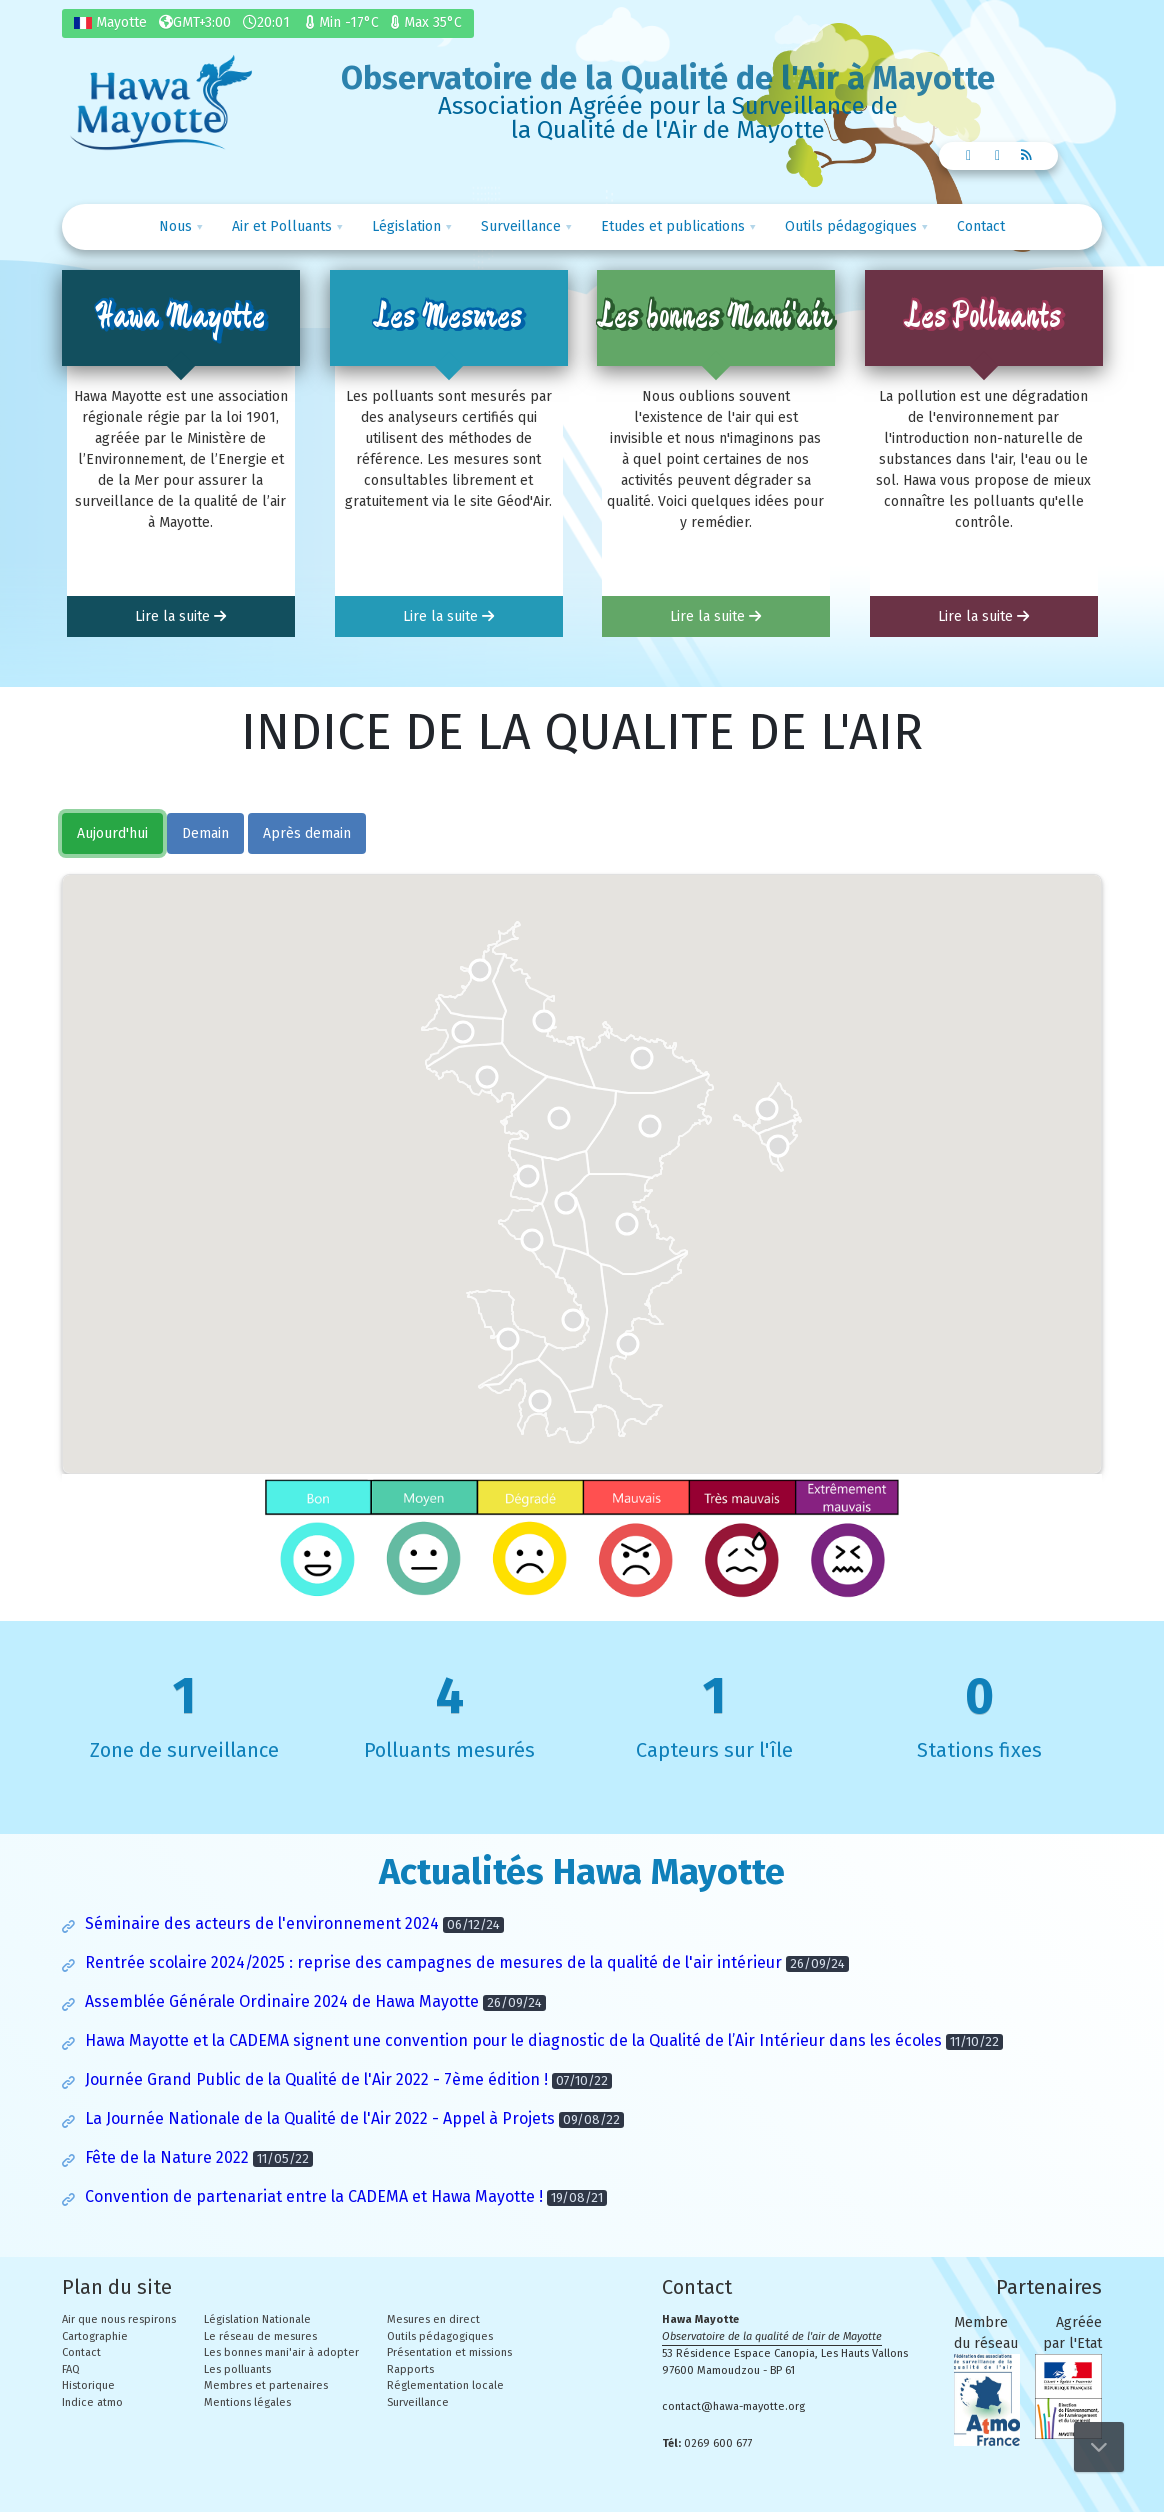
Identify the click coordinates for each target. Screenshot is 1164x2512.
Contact (981, 226)
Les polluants (237, 2369)
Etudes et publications (673, 226)
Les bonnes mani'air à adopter (281, 2352)
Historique (88, 2385)
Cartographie (95, 2336)
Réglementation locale (445, 2385)
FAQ (71, 2369)
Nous (175, 226)
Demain (205, 833)
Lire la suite (180, 616)
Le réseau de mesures (260, 2336)
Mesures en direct (433, 2319)
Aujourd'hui (112, 833)
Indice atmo (92, 2402)
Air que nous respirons (119, 2319)
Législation (406, 226)
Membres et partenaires (266, 2385)
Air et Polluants (282, 226)
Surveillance (521, 226)
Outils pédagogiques (851, 226)
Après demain (307, 833)
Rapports (410, 2369)
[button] (463, 1032)
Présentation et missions (449, 2352)
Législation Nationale (257, 2319)
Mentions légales (247, 2402)
